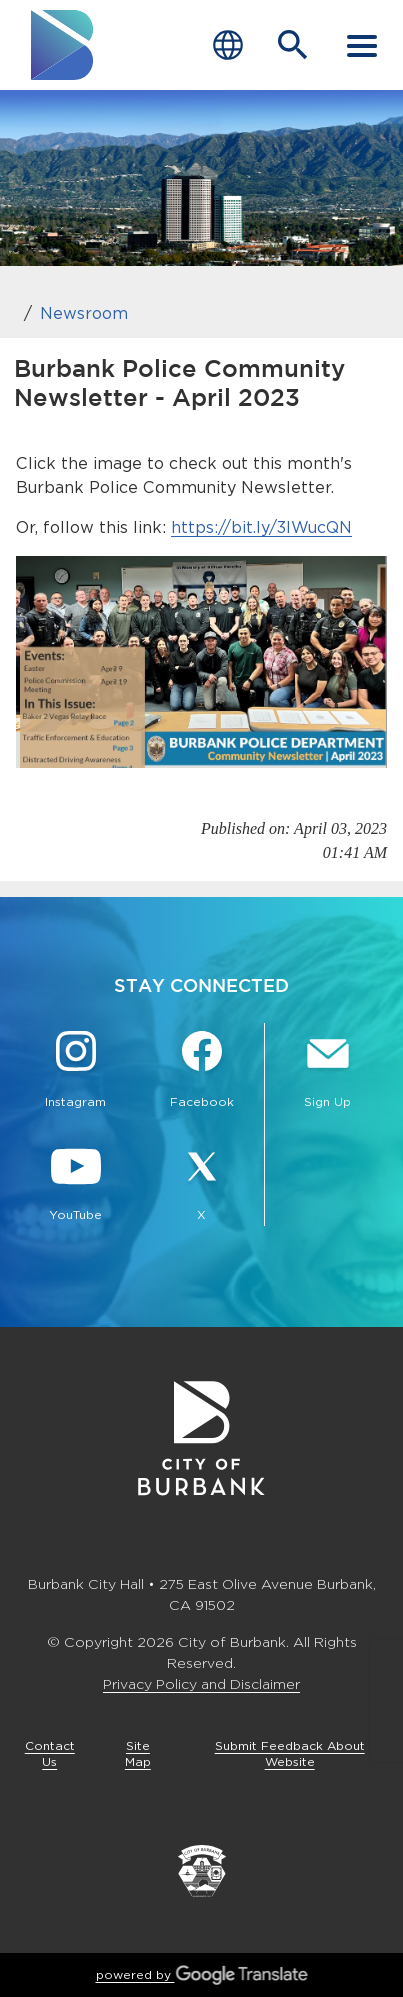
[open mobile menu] (362, 45)
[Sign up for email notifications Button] (327, 1072)
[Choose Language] (228, 45)
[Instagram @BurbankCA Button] (76, 1072)
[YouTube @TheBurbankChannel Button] (76, 1185)
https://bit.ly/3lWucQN (261, 527)
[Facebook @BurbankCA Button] (202, 1072)
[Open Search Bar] (293, 45)
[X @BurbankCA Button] (202, 1185)
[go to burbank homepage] (63, 45)
